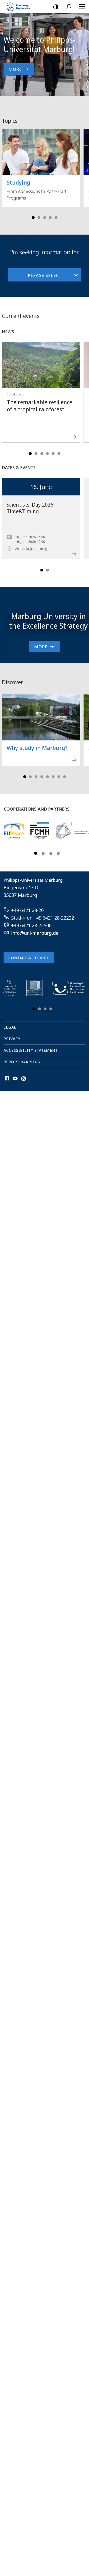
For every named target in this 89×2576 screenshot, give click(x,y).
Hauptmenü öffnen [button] (80, 6)
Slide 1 (33, 217)
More (44, 646)
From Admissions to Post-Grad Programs (41, 165)
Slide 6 (58, 453)
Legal (10, 1027)
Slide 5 (56, 217)
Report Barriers (22, 1062)
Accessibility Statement (31, 1050)
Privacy (12, 1038)
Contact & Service (28, 958)
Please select (34, 273)
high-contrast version (54, 7)
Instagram (24, 1079)
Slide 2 (38, 217)
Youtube (15, 1079)
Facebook (6, 1079)
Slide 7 (58, 776)
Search (67, 7)
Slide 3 (44, 217)
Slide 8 (64, 776)
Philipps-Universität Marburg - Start (20, 7)
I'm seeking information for (44, 252)
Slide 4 (50, 217)
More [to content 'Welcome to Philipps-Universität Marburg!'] (19, 69)
